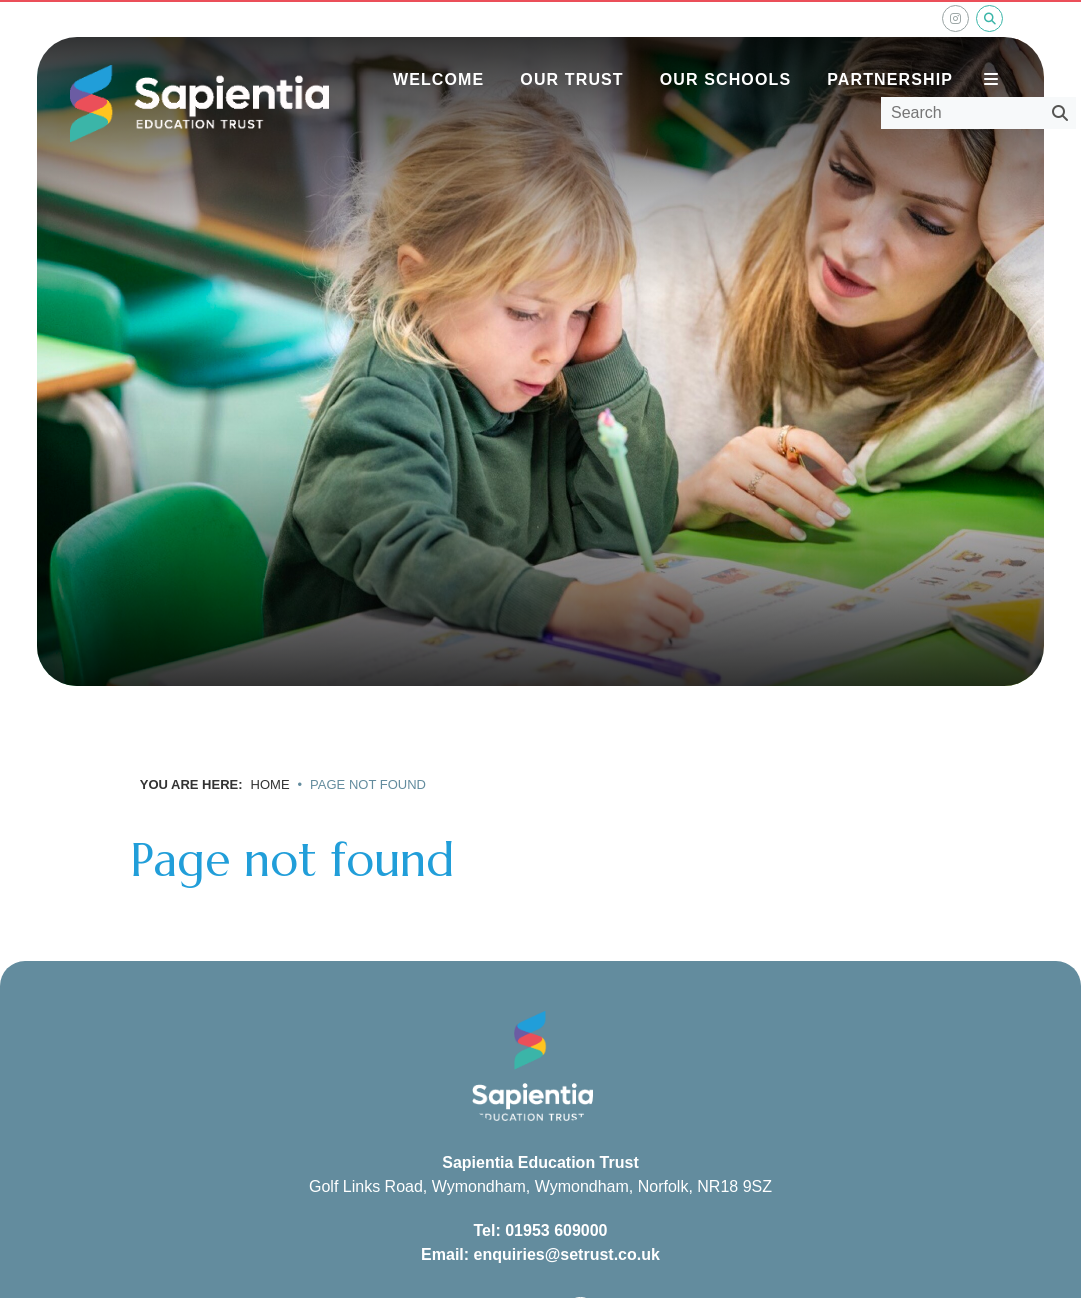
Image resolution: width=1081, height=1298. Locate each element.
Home (270, 784)
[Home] (199, 104)
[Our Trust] (571, 50)
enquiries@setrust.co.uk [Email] (567, 1254)
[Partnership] (890, 50)
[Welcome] (438, 50)
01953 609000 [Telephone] (556, 1230)
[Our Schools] (725, 50)
